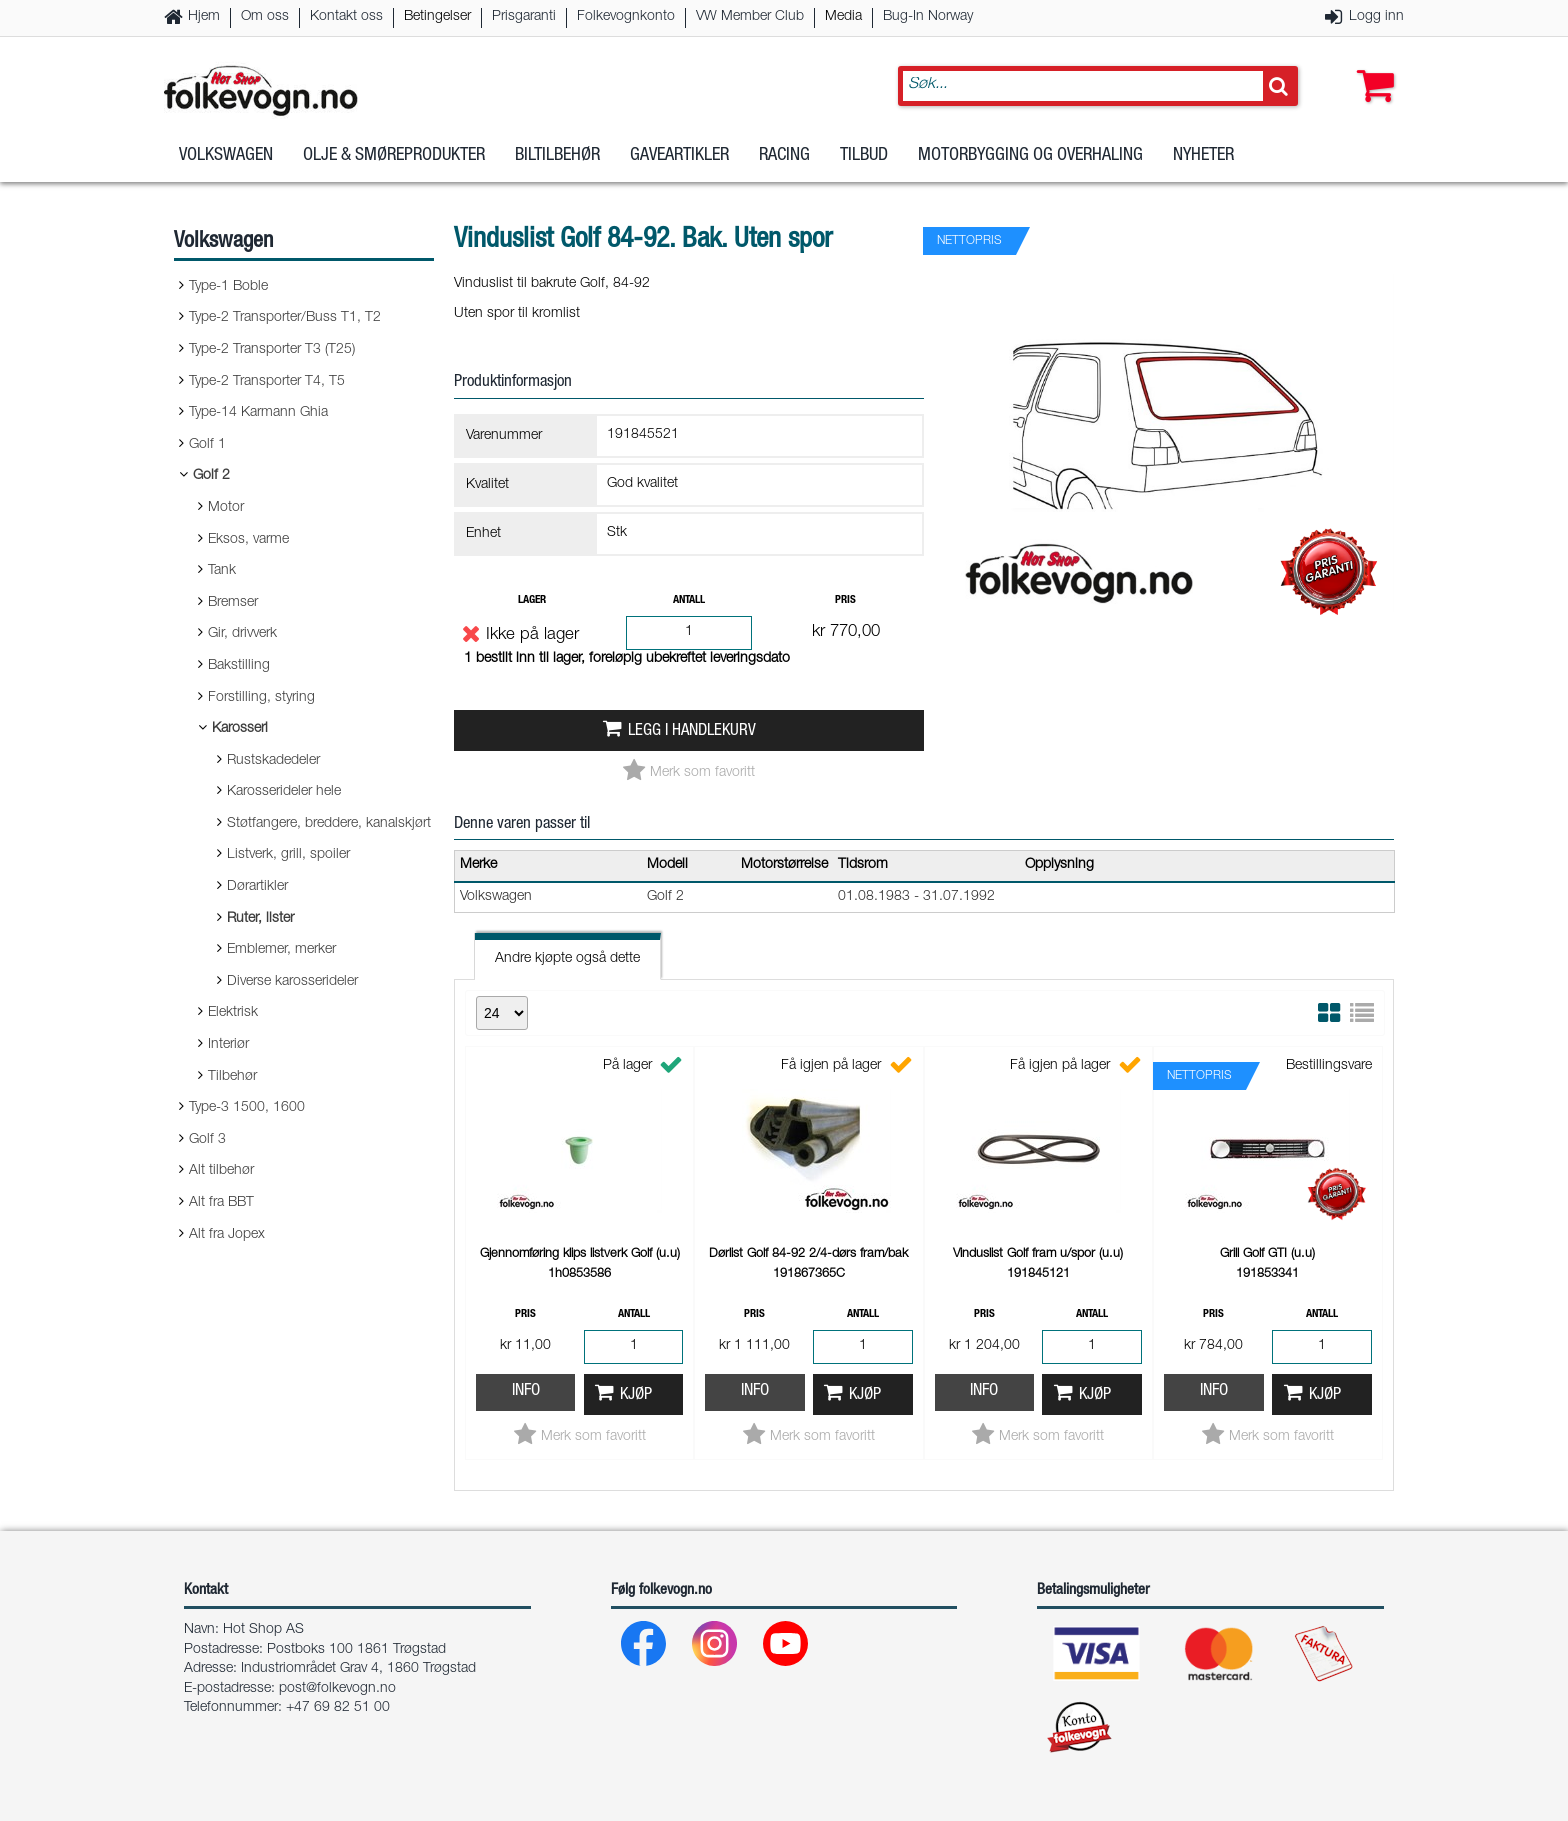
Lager (532, 600)
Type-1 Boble (228, 287)
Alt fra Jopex (227, 1235)
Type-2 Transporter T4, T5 (267, 382)
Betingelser (437, 17)
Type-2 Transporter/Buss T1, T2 (285, 318)
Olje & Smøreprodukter (394, 159)
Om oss (265, 17)
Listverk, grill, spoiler (288, 855)
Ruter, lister (260, 919)
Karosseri (240, 729)
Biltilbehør (557, 159)
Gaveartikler (679, 159)
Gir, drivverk (242, 634)
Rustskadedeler (273, 761)
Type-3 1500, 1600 (247, 1108)
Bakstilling (239, 666)
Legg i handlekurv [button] (692, 731)
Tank (222, 571)
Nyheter (1203, 159)
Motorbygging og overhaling (1030, 159)
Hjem (204, 17)
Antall (689, 600)
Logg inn (1376, 17)
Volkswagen (226, 159)
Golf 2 (211, 476)
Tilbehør (232, 1077)
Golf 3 (207, 1140)
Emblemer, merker (281, 950)
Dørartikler (257, 887)
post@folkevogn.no (337, 1689)
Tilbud (864, 159)
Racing (784, 159)
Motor (226, 508)
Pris (845, 600)
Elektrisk (233, 1013)
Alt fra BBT (221, 1203)
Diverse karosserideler (292, 982)
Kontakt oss (346, 17)
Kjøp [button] (636, 1395)
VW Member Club (750, 17)
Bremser (233, 603)
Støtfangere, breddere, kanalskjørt (329, 824)
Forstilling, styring (261, 698)
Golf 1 (207, 445)
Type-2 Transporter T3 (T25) (272, 350)
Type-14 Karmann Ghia (258, 413)
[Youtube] (786, 1648)
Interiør (228, 1045)
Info (526, 1391)
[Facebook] (644, 1648)
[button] (1371, 67)
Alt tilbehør (221, 1171)
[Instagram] (715, 1648)
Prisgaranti (524, 17)
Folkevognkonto (626, 17)
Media (843, 17)
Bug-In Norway (928, 17)
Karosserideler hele (284, 792)
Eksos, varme (248, 540)
